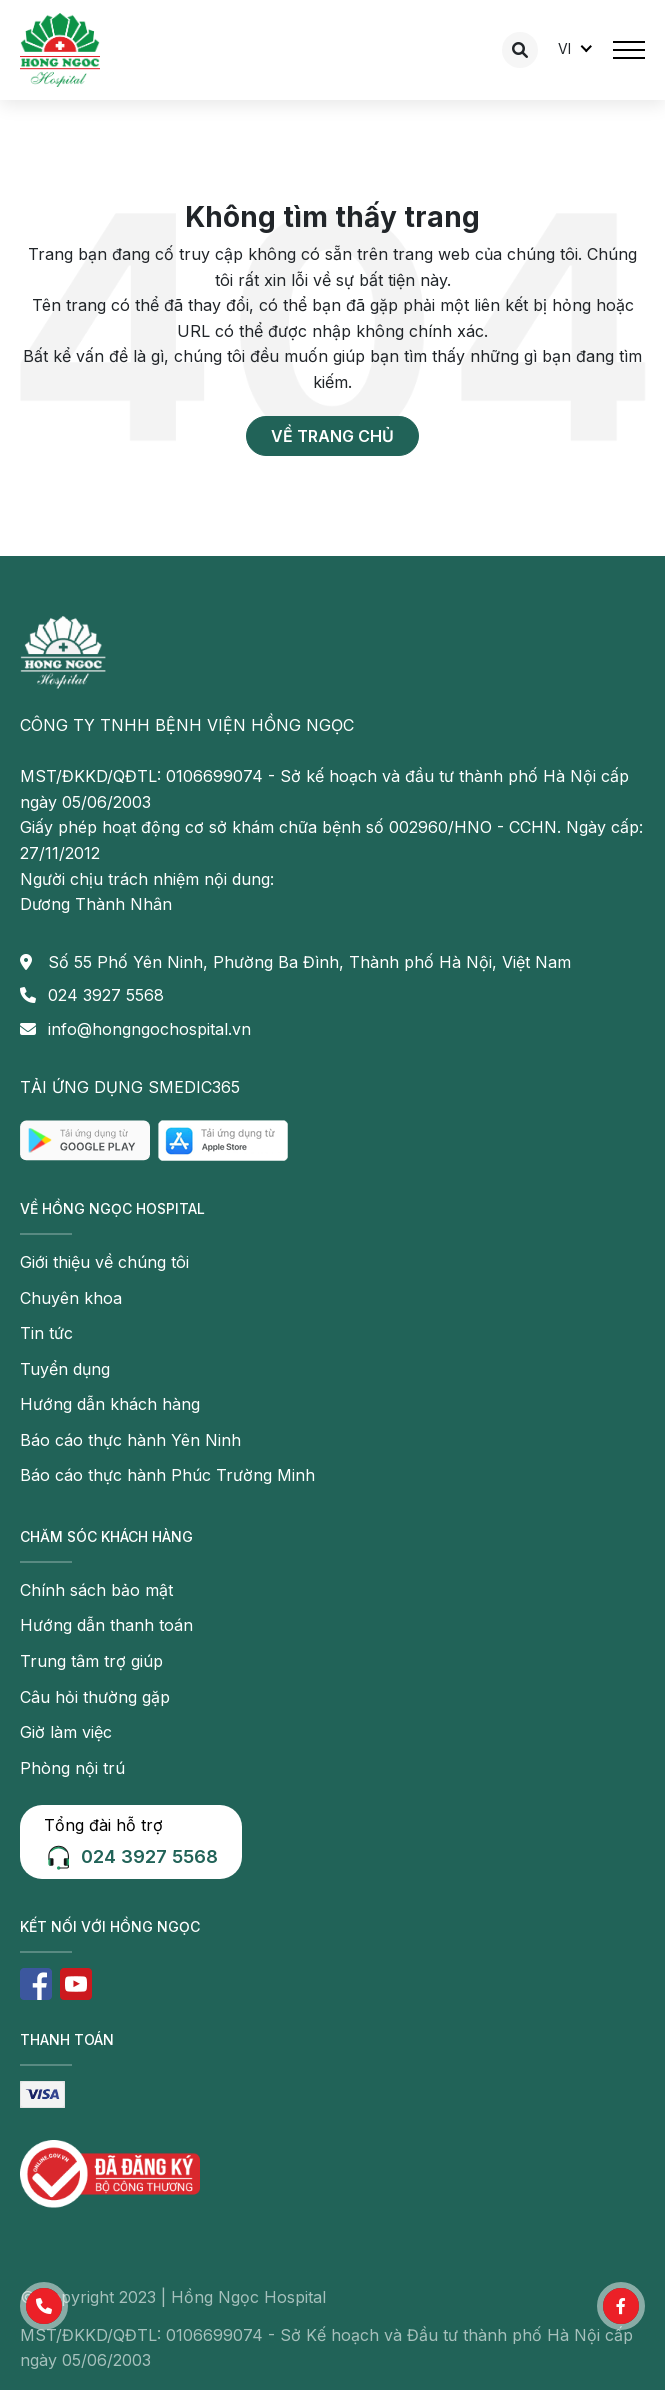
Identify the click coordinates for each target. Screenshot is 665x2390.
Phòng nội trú (72, 1768)
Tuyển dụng (65, 1369)
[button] (44, 2306)
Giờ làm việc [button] (66, 1732)
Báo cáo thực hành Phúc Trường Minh (167, 1475)
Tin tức (46, 1333)
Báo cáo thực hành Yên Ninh (130, 1440)
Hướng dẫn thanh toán (106, 1625)
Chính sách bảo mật (96, 1590)
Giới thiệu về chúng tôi (104, 1262)
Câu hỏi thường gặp (95, 1697)
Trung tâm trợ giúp (91, 1661)
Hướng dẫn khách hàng (110, 1404)
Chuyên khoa (71, 1298)
